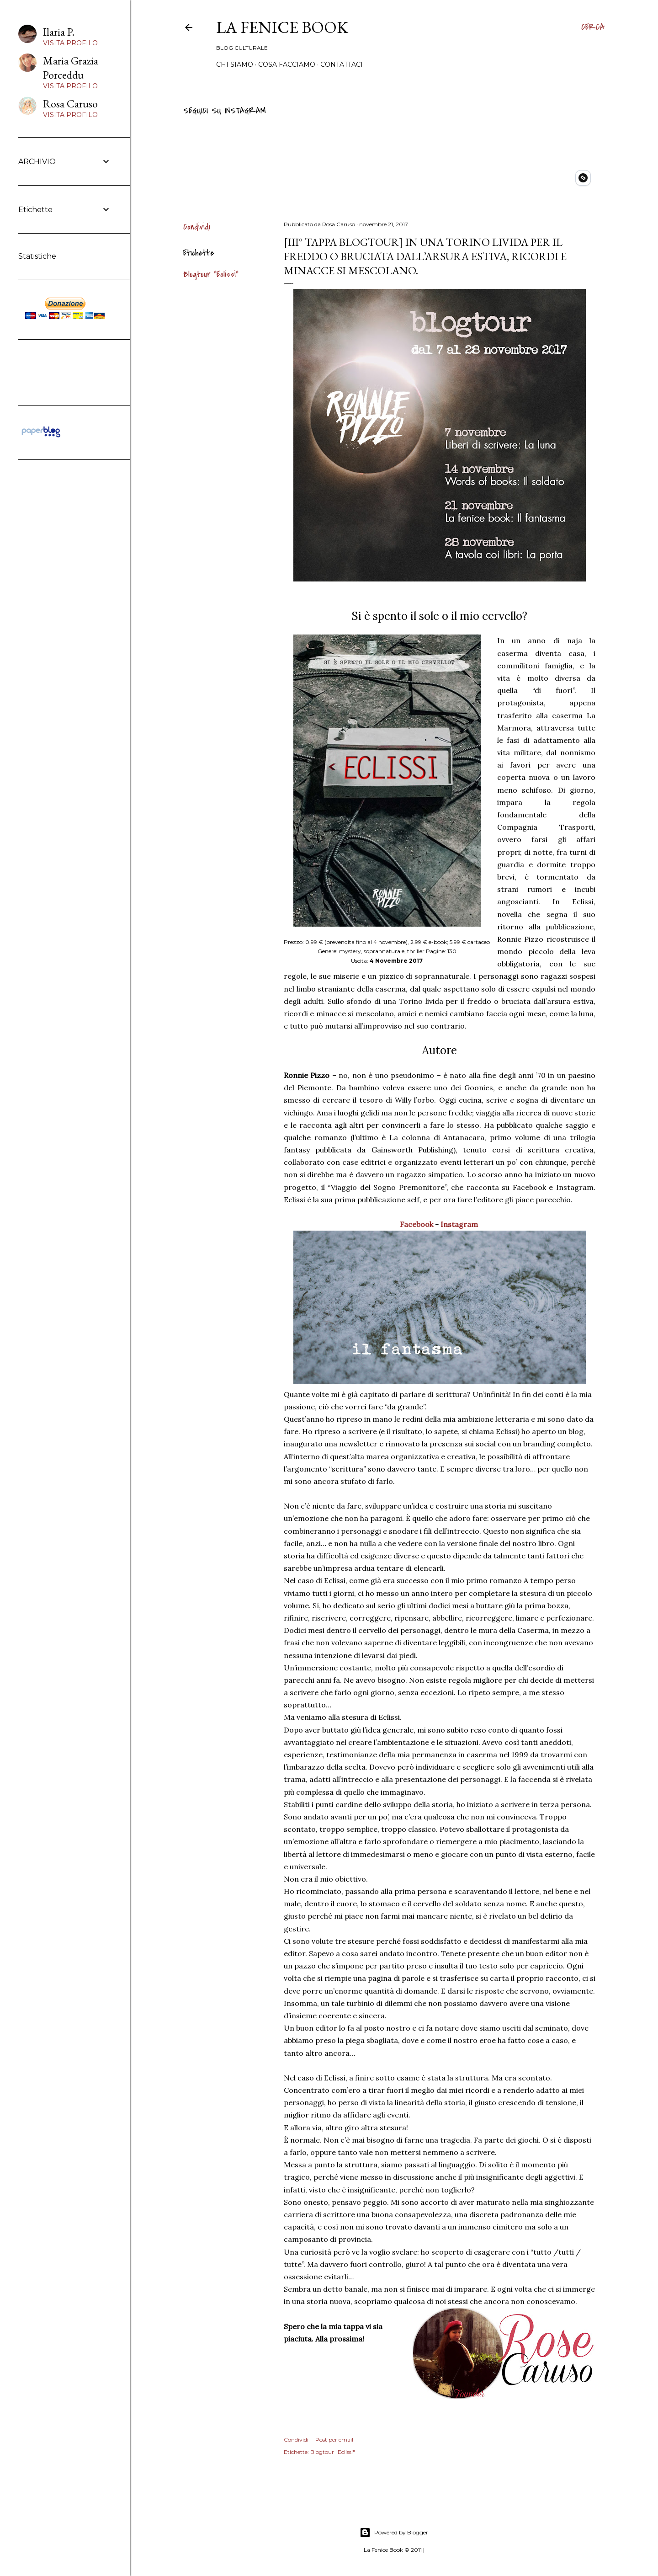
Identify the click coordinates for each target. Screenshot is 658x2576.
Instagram (460, 1224)
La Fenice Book (282, 27)
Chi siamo (234, 64)
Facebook (417, 1224)
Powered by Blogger (394, 2532)
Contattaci (341, 64)
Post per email (334, 2439)
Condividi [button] (196, 227)
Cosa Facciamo (286, 64)
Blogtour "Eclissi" (211, 274)
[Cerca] (593, 27)
